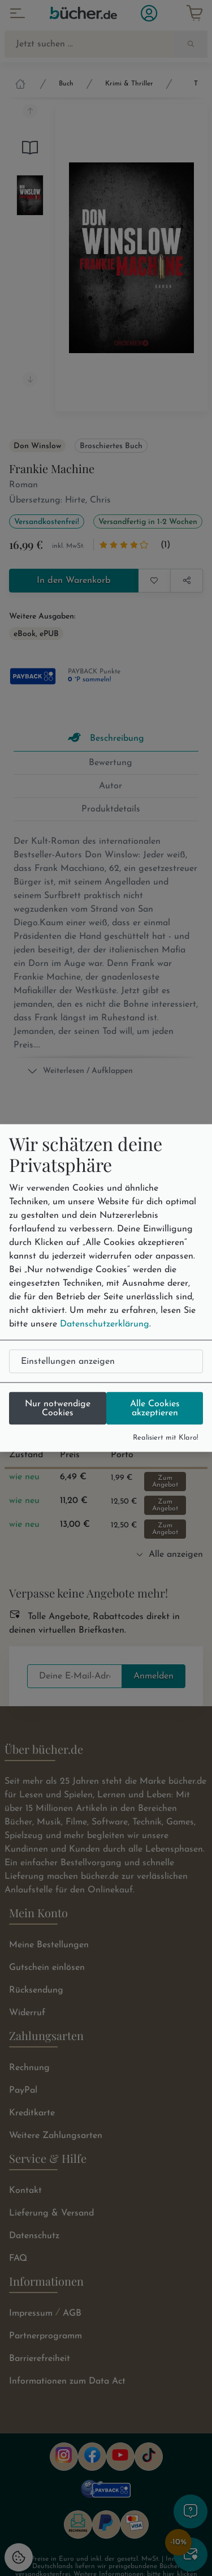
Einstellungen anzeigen (68, 1361)
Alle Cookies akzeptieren (155, 1408)
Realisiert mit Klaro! (165, 1437)
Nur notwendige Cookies (57, 1408)
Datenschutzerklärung (104, 1323)
